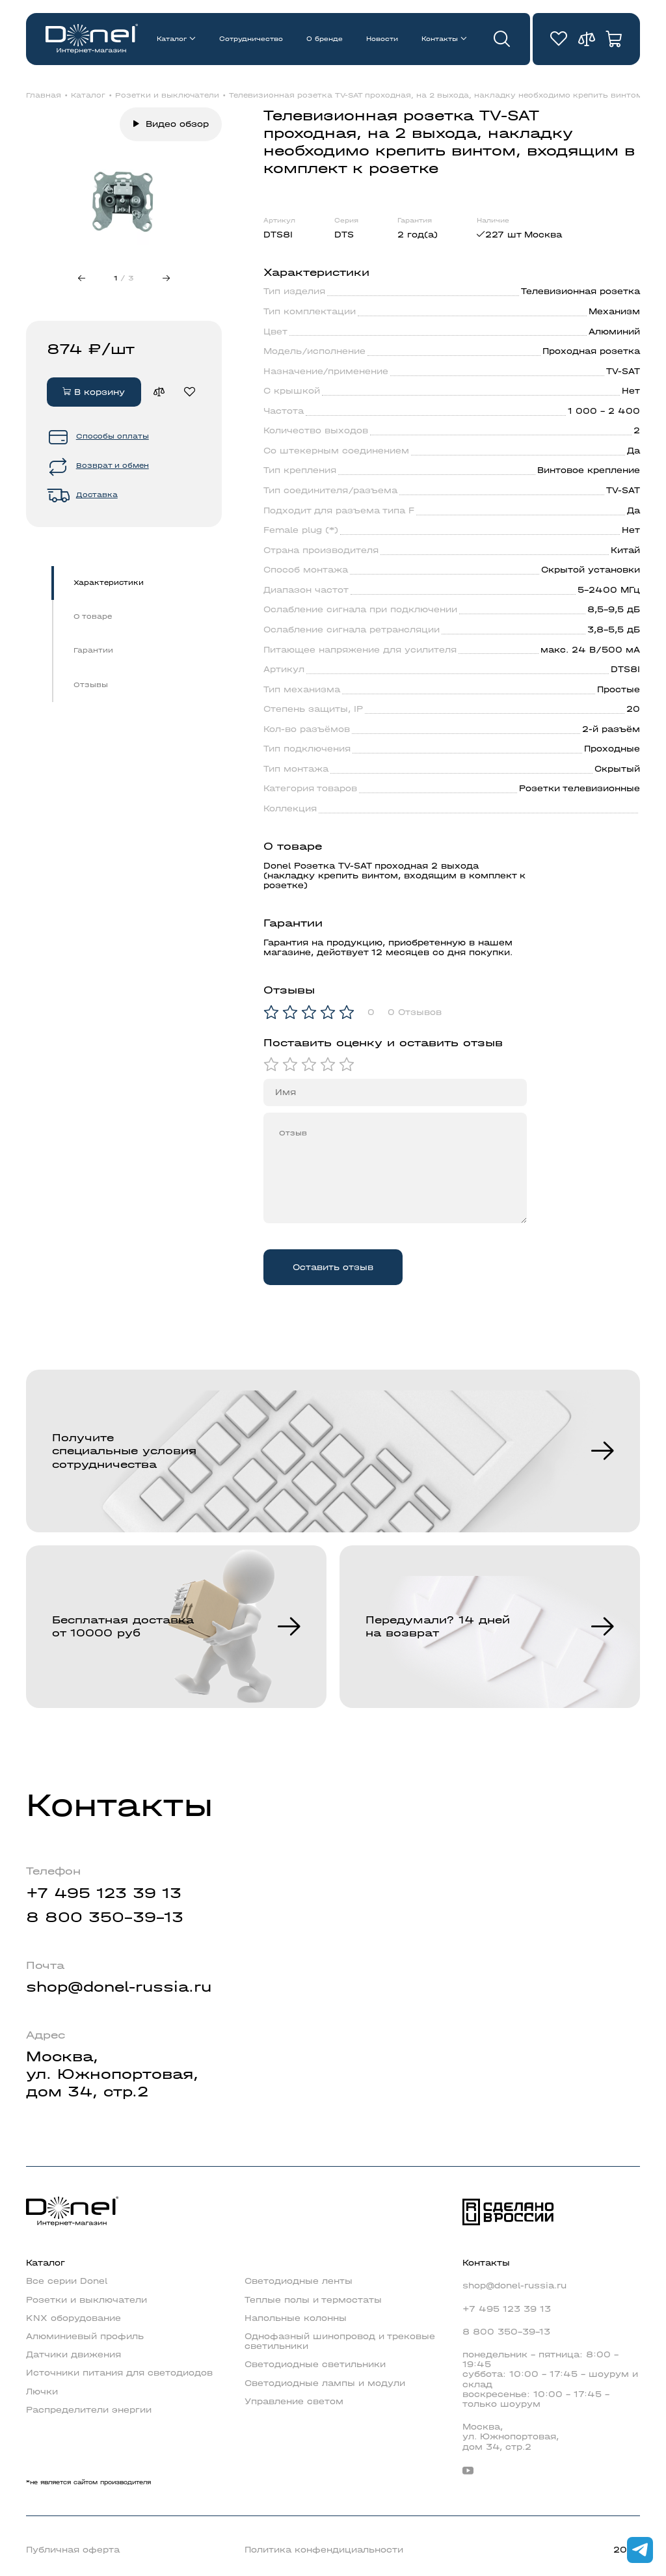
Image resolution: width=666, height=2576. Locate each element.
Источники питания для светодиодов (119, 2373)
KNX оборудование (73, 2318)
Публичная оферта (73, 2550)
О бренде (324, 38)
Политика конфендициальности (324, 2550)
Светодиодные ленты (299, 2281)
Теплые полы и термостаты (313, 2300)
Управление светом (294, 2401)
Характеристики (108, 582)
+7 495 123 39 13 (103, 1893)
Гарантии (93, 650)
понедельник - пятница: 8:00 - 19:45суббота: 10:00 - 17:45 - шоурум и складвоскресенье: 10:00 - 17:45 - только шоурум (550, 2379)
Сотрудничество (251, 38)
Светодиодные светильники (315, 2364)
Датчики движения (73, 2354)
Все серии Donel (66, 2281)
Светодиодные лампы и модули (325, 2383)
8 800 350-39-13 (104, 1917)
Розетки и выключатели (167, 96)
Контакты (439, 38)
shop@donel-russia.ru (118, 1987)
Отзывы (90, 685)
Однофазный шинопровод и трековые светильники (340, 2341)
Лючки (42, 2391)
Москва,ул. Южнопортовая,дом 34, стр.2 (112, 2074)
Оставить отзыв (333, 1267)
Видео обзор (177, 124)
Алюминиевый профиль (85, 2336)
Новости (382, 38)
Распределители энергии (89, 2410)
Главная (43, 96)
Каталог (172, 38)
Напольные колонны (296, 2318)
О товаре (92, 616)
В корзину (93, 392)
